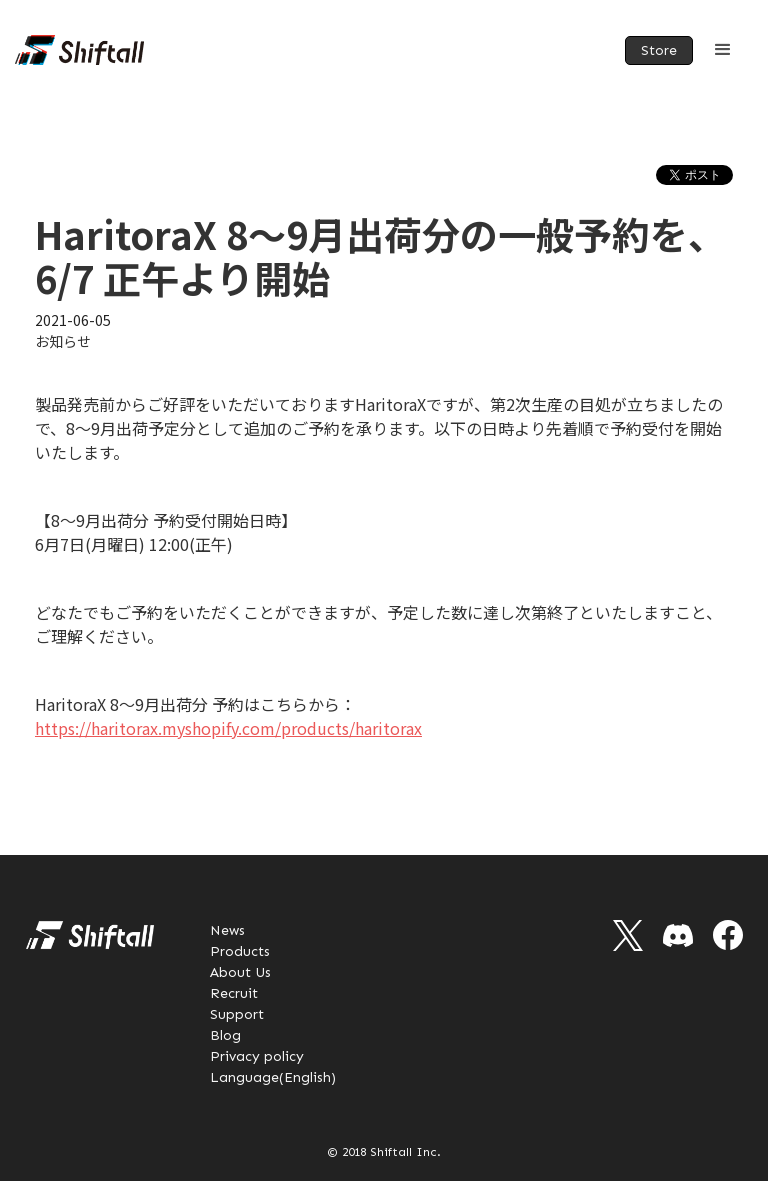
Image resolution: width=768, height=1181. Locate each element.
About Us (240, 972)
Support (237, 1014)
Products (240, 951)
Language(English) (273, 1077)
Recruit (234, 993)
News (227, 930)
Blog (225, 1035)
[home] (79, 50)
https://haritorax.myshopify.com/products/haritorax (228, 728)
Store (659, 50)
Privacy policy (257, 1056)
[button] (723, 50)
